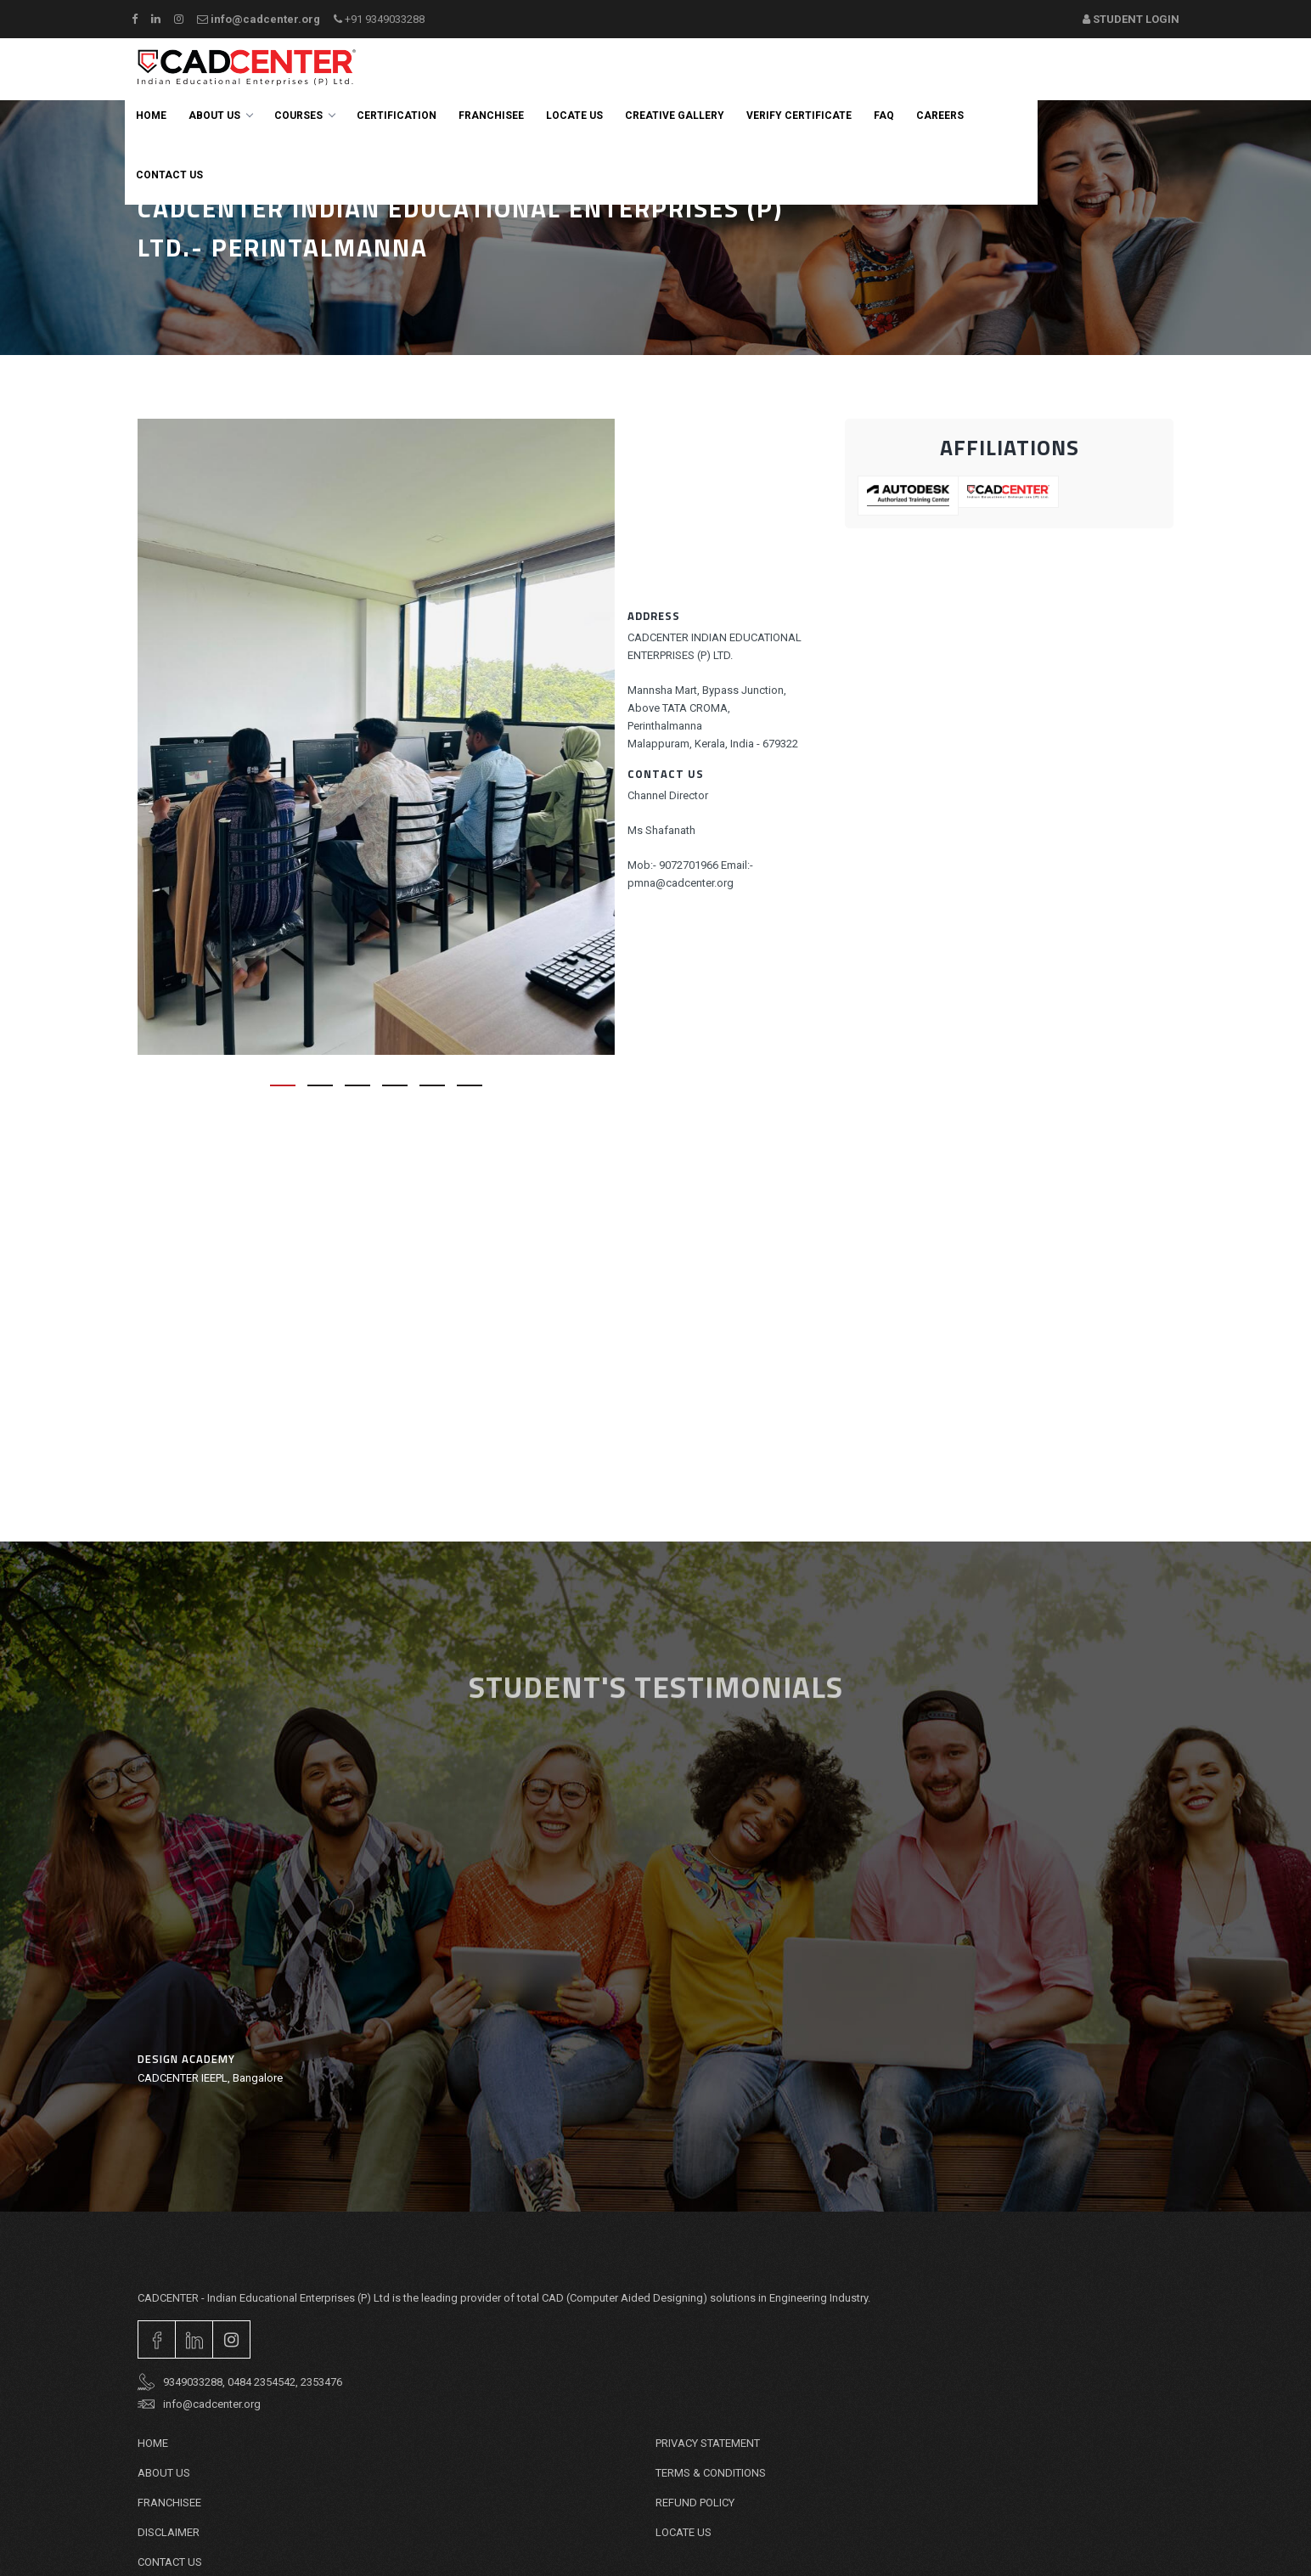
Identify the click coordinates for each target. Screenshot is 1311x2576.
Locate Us (574, 115)
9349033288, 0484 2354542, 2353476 (240, 2382)
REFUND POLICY (695, 2502)
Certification (396, 115)
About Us (220, 115)
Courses (304, 115)
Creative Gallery (674, 115)
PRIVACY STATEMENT (708, 2443)
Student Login (1131, 19)
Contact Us (170, 2562)
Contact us (169, 175)
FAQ (884, 115)
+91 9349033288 (379, 19)
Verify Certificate (799, 115)
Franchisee (491, 115)
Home (151, 115)
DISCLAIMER (169, 2532)
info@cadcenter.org (258, 19)
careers (940, 115)
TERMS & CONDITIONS (711, 2472)
